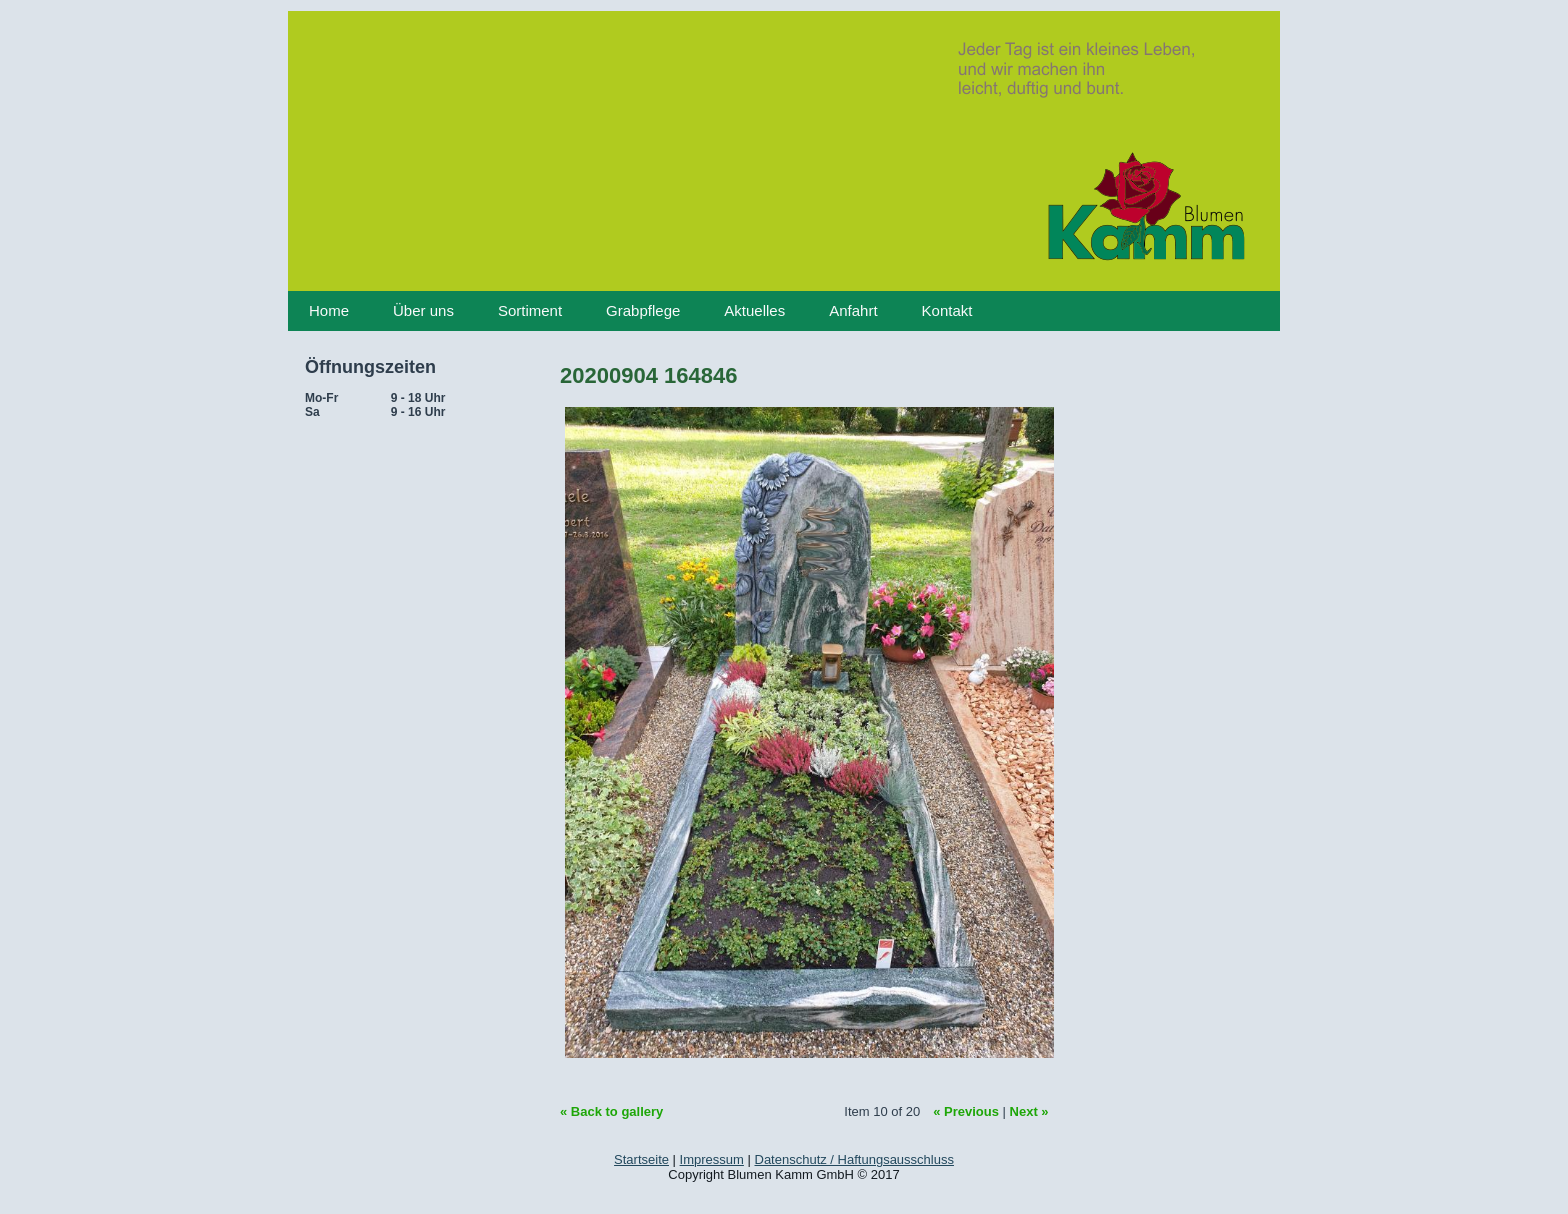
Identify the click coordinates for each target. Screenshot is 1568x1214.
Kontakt (947, 310)
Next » (1029, 1111)
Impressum (712, 1159)
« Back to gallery (611, 1111)
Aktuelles (754, 310)
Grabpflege (643, 310)
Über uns (423, 310)
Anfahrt (853, 310)
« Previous (966, 1111)
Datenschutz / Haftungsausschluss (854, 1159)
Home (329, 310)
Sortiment (530, 310)
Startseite (641, 1159)
